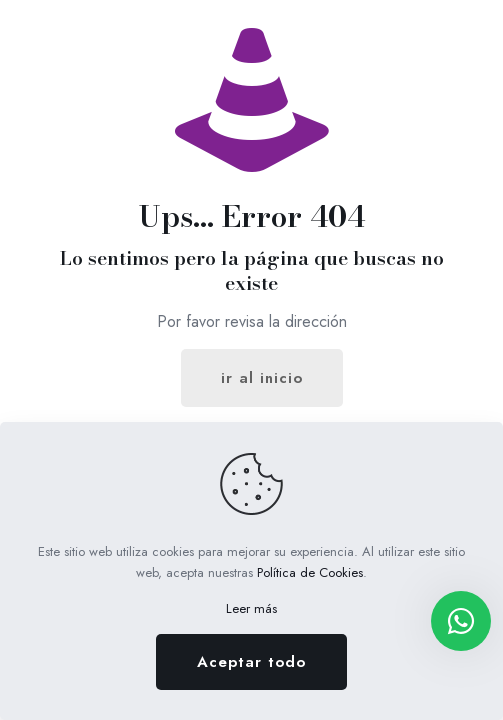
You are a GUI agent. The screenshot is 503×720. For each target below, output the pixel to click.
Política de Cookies (310, 572)
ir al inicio (262, 378)
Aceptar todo (251, 662)
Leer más (251, 608)
